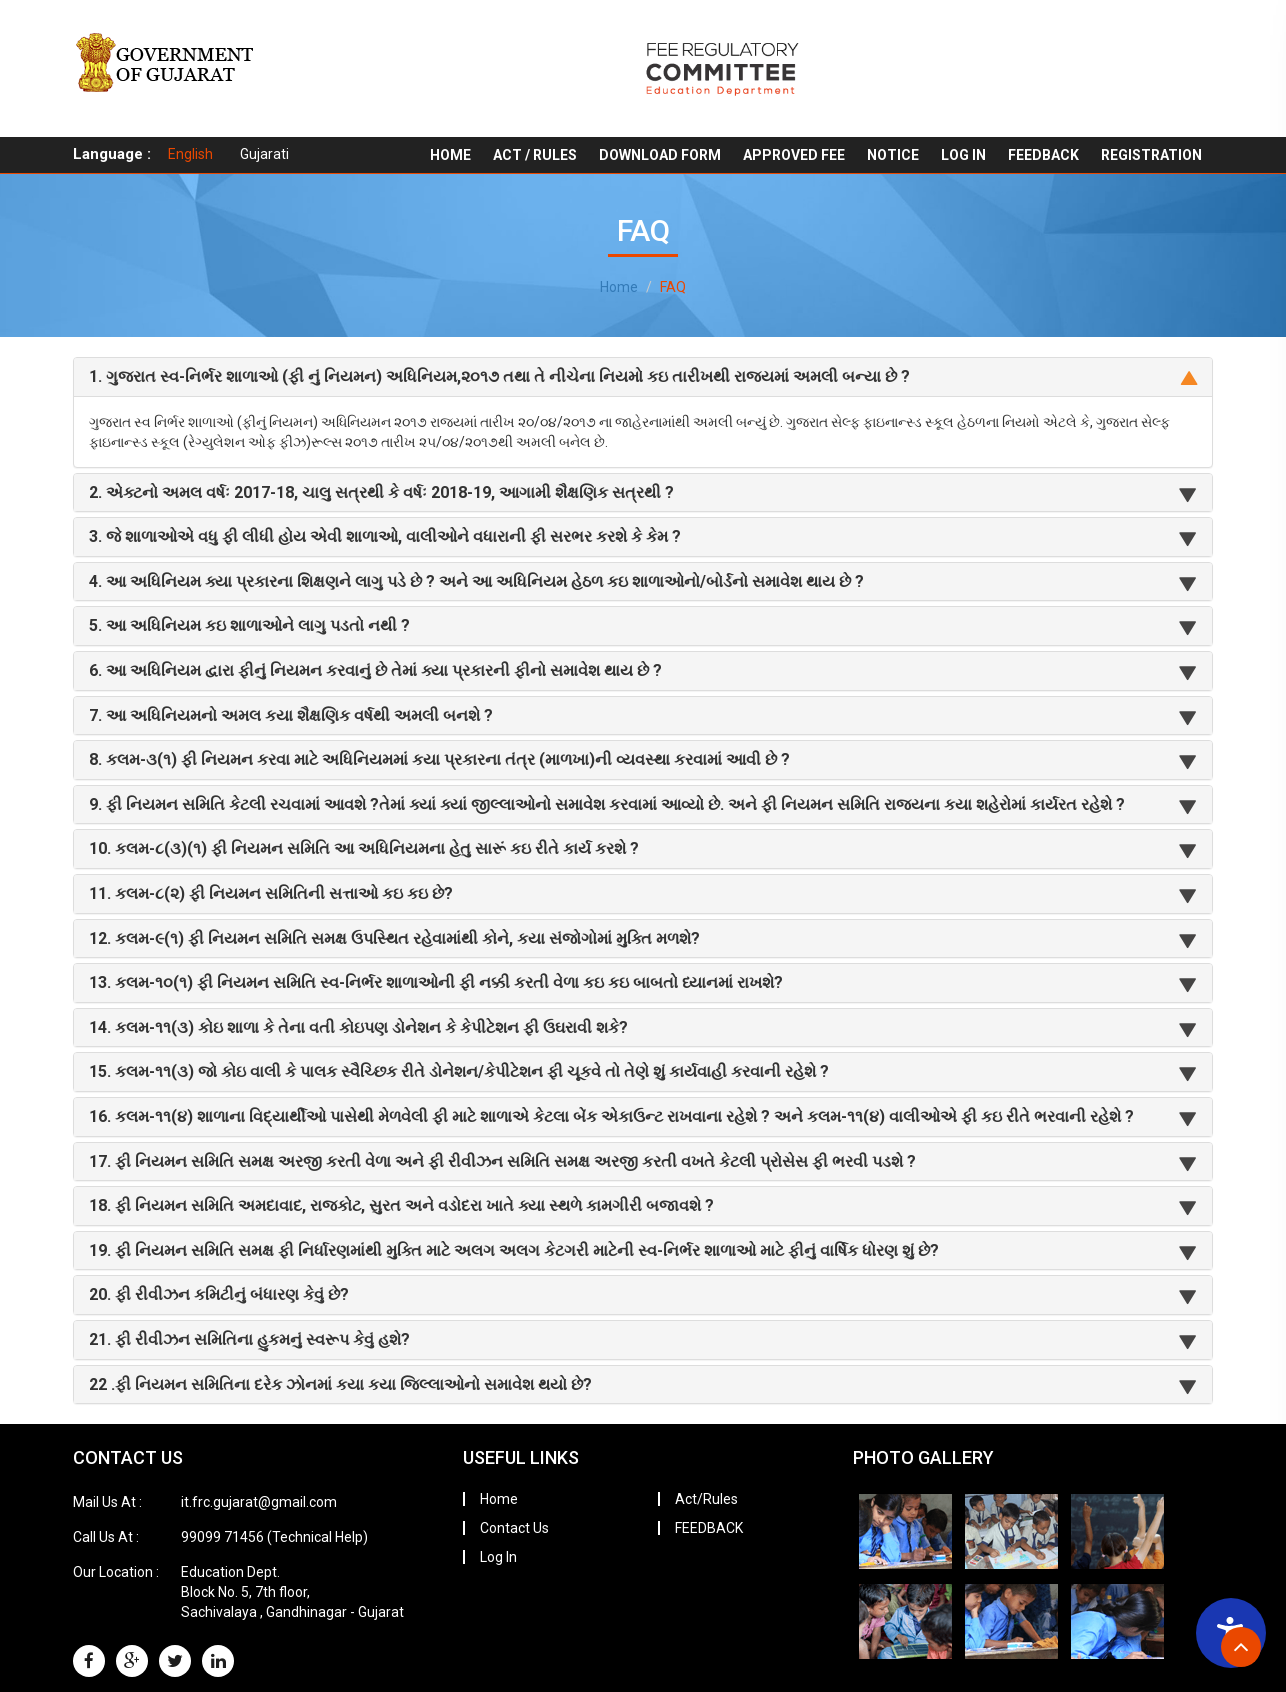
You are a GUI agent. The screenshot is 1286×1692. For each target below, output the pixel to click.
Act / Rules (535, 155)
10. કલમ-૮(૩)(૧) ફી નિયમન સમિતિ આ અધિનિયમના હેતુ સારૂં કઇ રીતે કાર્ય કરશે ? (364, 848)
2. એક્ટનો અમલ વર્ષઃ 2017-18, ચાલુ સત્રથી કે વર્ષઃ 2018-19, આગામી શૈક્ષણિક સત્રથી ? (381, 492)
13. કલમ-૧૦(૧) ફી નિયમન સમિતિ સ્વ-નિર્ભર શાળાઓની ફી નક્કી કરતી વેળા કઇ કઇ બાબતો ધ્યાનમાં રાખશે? (436, 982)
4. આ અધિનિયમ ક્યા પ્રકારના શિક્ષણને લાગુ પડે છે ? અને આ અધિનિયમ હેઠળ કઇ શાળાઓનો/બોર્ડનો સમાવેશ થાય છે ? (476, 581)
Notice (893, 155)
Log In (963, 155)
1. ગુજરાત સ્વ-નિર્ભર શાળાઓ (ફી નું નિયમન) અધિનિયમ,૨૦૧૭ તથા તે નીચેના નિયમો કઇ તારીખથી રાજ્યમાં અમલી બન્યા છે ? (499, 376)
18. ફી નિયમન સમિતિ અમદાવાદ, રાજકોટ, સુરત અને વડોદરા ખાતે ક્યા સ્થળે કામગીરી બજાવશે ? (401, 1205)
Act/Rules (706, 1499)
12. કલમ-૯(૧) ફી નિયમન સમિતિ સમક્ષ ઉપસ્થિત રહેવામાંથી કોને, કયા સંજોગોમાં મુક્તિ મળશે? (394, 938)
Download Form (660, 155)
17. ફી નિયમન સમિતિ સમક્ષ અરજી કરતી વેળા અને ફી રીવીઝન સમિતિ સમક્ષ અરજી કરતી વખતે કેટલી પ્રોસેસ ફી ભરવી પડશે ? (502, 1161)
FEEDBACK (1043, 155)
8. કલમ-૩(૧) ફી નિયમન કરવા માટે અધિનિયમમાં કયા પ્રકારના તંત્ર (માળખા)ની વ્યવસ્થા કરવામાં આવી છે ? (439, 759)
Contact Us (514, 1528)
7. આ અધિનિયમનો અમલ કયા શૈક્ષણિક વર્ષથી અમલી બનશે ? (291, 715)
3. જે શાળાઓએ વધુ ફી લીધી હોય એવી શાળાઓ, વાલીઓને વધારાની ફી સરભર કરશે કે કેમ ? (385, 536)
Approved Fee (794, 155)
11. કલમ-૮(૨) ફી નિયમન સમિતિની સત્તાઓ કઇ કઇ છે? (271, 893)
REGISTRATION (1151, 155)
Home (450, 155)
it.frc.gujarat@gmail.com (259, 1502)
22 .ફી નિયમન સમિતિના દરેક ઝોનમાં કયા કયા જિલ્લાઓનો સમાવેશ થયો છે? (340, 1384)
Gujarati (264, 154)
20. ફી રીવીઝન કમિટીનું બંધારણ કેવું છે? (219, 1294)
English (190, 154)
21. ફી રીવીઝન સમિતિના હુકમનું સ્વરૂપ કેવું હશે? (249, 1339)
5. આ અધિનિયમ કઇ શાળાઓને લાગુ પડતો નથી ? (249, 625)
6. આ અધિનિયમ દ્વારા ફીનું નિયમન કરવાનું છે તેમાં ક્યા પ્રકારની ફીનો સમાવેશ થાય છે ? (375, 670)
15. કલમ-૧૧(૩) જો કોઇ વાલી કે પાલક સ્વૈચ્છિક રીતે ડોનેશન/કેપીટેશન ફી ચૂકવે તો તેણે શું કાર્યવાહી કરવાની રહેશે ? (459, 1071)
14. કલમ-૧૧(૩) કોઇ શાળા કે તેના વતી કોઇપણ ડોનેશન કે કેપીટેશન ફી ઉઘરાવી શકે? (358, 1027)
